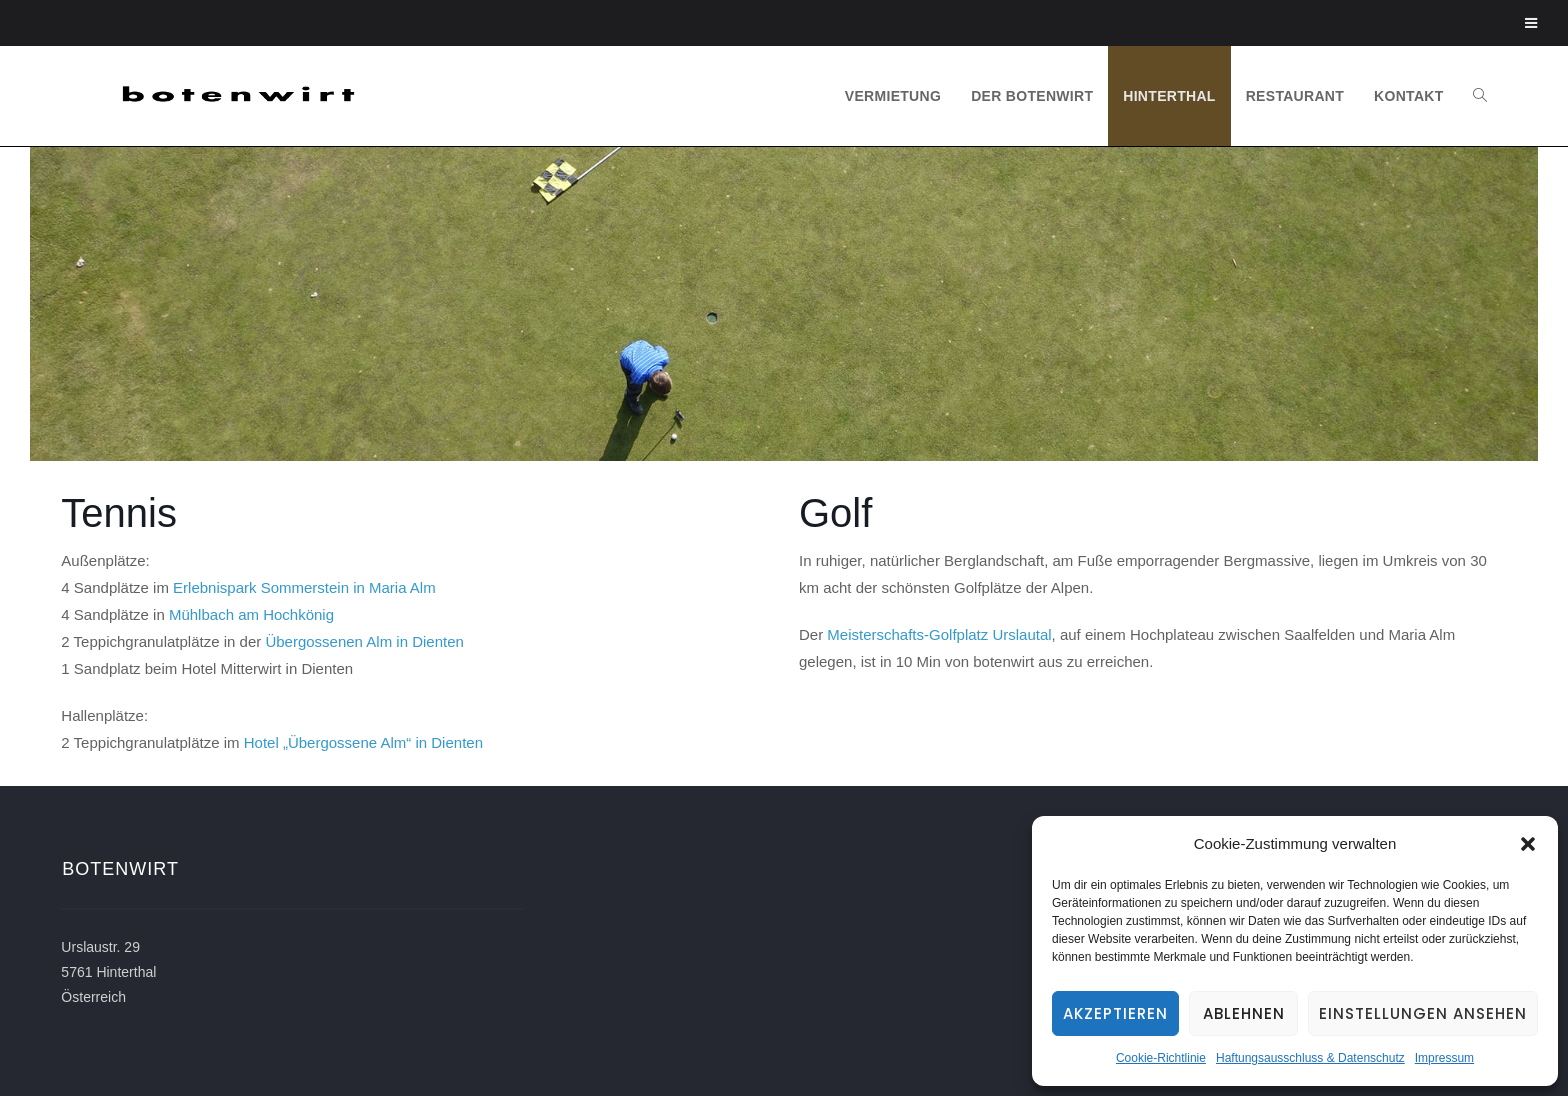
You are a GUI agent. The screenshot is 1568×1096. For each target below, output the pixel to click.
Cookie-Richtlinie (1161, 1058)
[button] (1528, 844)
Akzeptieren (1115, 1013)
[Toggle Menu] (1531, 23)
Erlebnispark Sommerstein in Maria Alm (304, 587)
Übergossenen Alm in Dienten (364, 641)
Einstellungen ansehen (1423, 1013)
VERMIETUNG (893, 96)
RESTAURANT (1295, 96)
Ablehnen (1244, 1013)
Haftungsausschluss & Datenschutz (1310, 1058)
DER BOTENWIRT (1032, 96)
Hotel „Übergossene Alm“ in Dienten (363, 742)
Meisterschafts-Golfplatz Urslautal (939, 634)
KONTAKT (1409, 96)
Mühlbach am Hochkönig (251, 614)
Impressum (1444, 1058)
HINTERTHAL (1169, 96)
